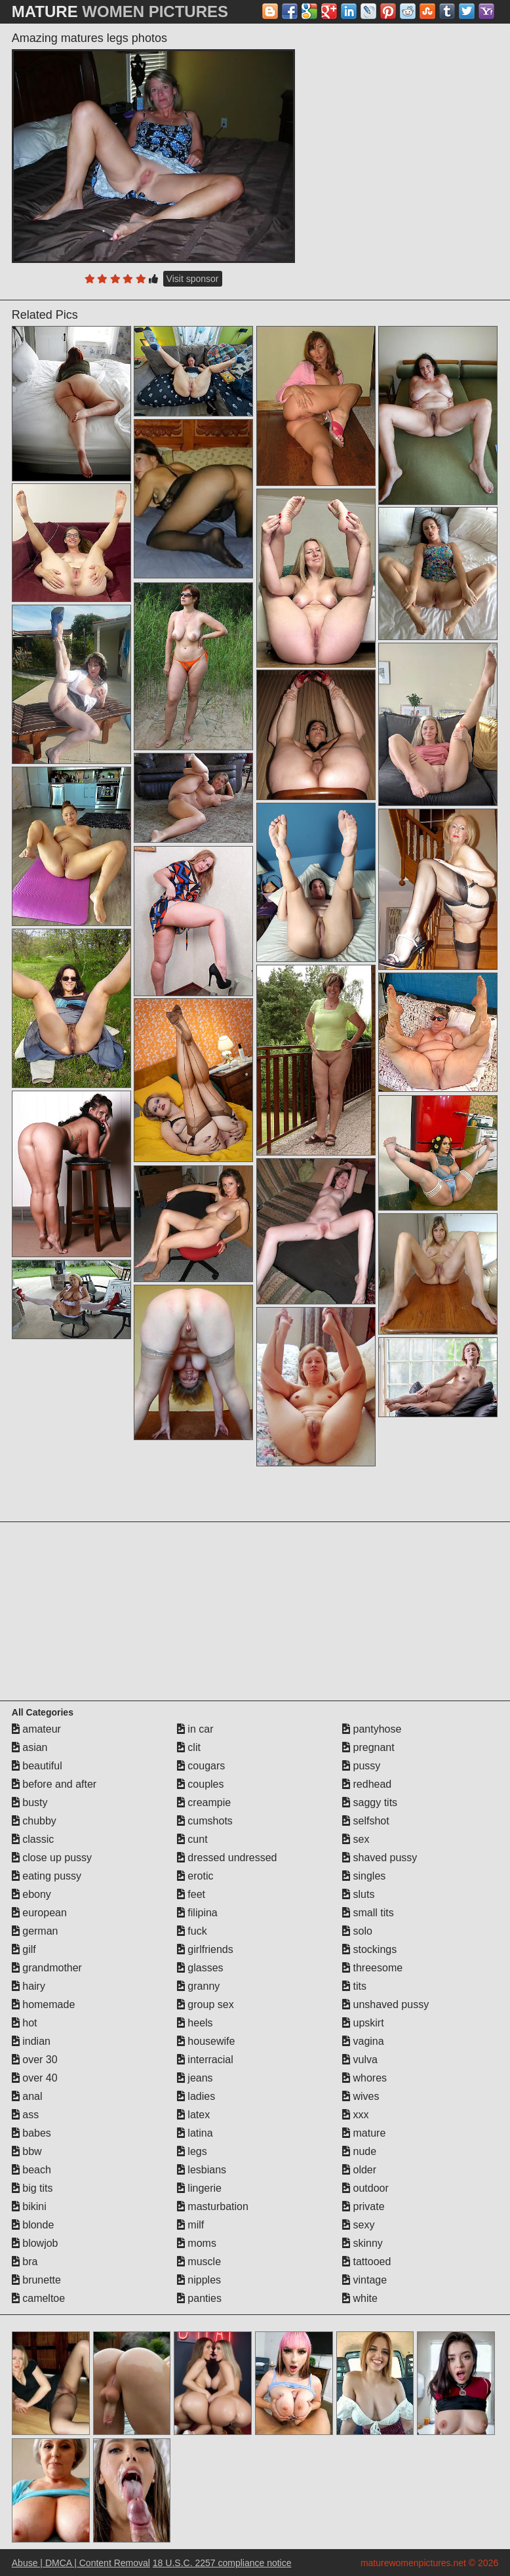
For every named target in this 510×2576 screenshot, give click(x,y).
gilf (24, 1949)
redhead (366, 1784)
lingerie (199, 2188)
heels (195, 2022)
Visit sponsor (193, 278)
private (363, 2206)
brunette (36, 2279)
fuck (192, 1931)
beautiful (37, 1765)
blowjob (35, 2243)
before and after (54, 1784)
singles (363, 1876)
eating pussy (46, 1876)
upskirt (363, 2022)
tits (354, 1986)
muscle (199, 2261)
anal (27, 2096)
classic (33, 1839)
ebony (31, 1894)
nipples (199, 2279)
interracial (205, 2059)
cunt (192, 1839)
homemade (43, 2004)
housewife (206, 2041)
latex (193, 2114)
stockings (369, 1949)
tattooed (366, 2261)
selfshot (365, 1820)
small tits (368, 1912)
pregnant (368, 1747)
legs (192, 2151)
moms (196, 2243)
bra (25, 2261)
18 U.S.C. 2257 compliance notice (222, 2563)
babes (31, 2133)
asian (30, 1747)
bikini (29, 2206)
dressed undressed (227, 1857)
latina (195, 2133)
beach (31, 2169)
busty (30, 1802)
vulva (360, 2059)
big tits (32, 2188)
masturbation (212, 2206)
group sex (205, 2004)
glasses (200, 1967)
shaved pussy (379, 1857)
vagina (363, 2041)
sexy (358, 2224)
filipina (197, 1912)
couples (200, 1784)
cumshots (205, 1820)
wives (360, 2096)
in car (195, 1729)
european (39, 1912)
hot (24, 2022)
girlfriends (205, 1949)
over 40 (35, 2077)
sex (355, 1839)
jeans (195, 2077)
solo (357, 1931)
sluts (358, 1894)
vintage (364, 2279)
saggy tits (369, 1802)
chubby (34, 1820)
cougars (201, 1765)
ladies (196, 2096)
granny (198, 1986)
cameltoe (38, 2298)
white (360, 2298)
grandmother (47, 1967)
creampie (204, 1802)
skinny (362, 2243)
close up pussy (52, 1857)
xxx (355, 2114)
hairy (28, 1986)
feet (191, 1894)
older (359, 2169)
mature (363, 2133)
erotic (195, 1876)
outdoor (365, 2188)
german (35, 1931)
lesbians (201, 2169)
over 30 (35, 2059)
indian (31, 2041)
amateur (36, 1729)
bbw (27, 2151)
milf (190, 2224)
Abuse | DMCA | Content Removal (81, 2563)
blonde (33, 2224)
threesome (372, 1967)
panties (199, 2298)
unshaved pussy (385, 2004)
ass (25, 2114)
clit (189, 1747)
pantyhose (371, 1729)
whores (364, 2077)
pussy (361, 1765)
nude (359, 2151)
